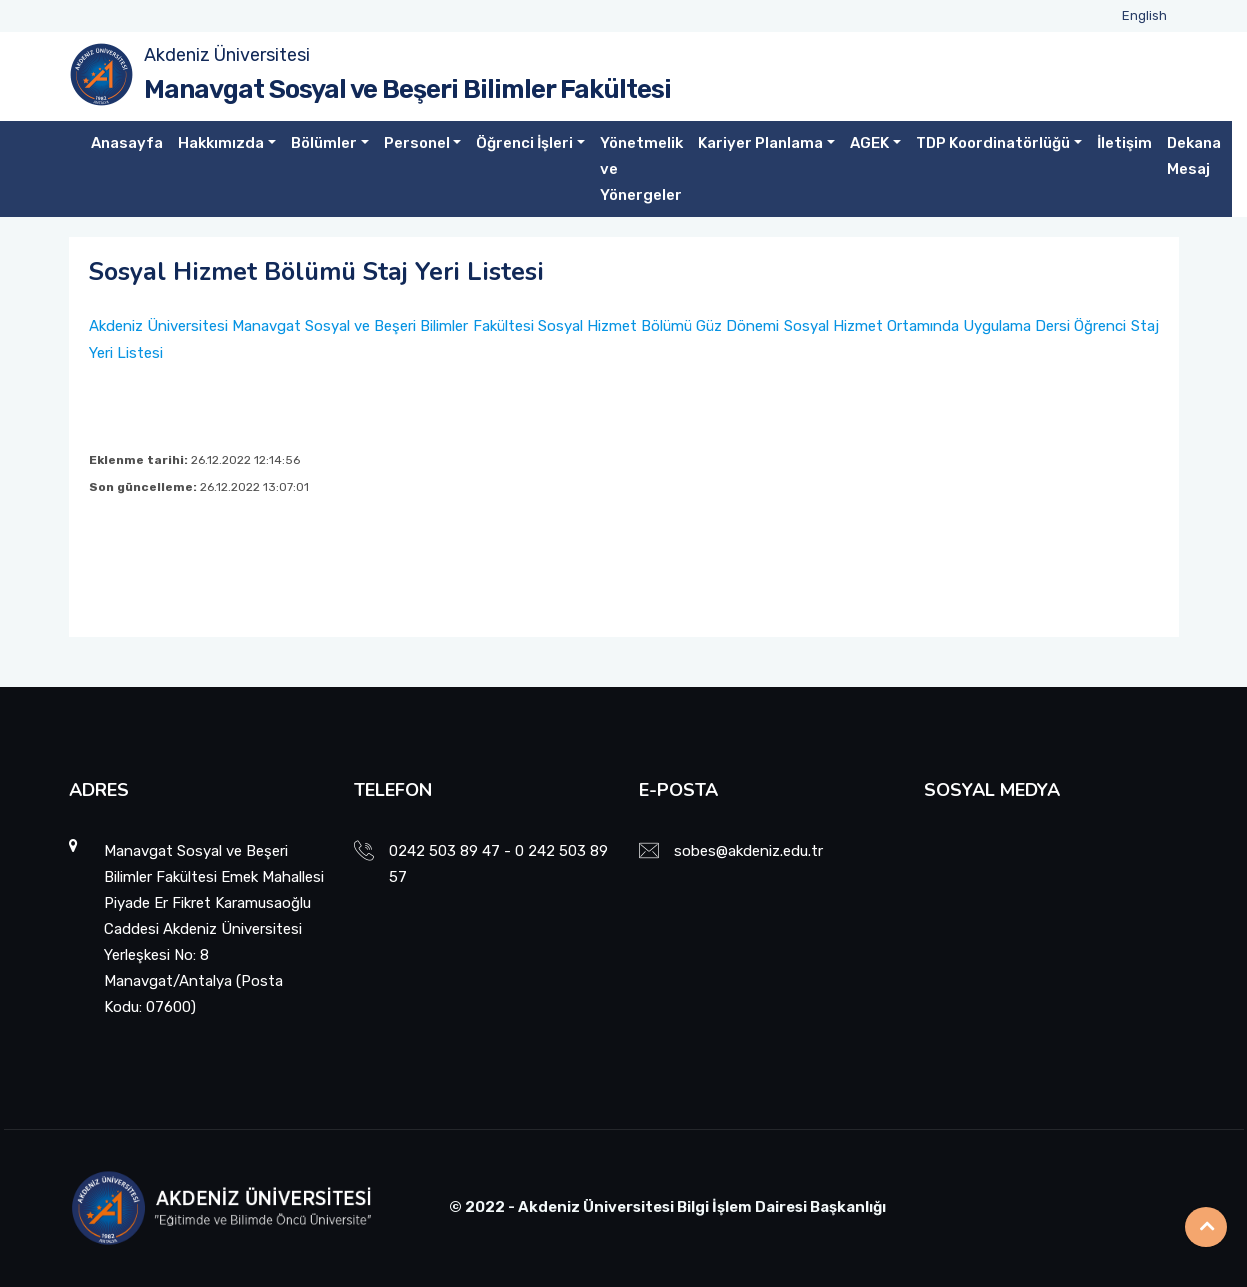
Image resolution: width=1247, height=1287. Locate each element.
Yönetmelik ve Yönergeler (641, 169)
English (1144, 15)
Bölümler (324, 143)
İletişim (1124, 143)
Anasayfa (127, 143)
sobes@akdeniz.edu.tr (748, 851)
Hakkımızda (221, 143)
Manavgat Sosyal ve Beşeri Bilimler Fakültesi (407, 89)
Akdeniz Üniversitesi (227, 55)
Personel (417, 143)
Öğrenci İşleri (524, 143)
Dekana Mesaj (1194, 156)
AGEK (869, 143)
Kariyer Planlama (760, 143)
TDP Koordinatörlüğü (993, 143)
